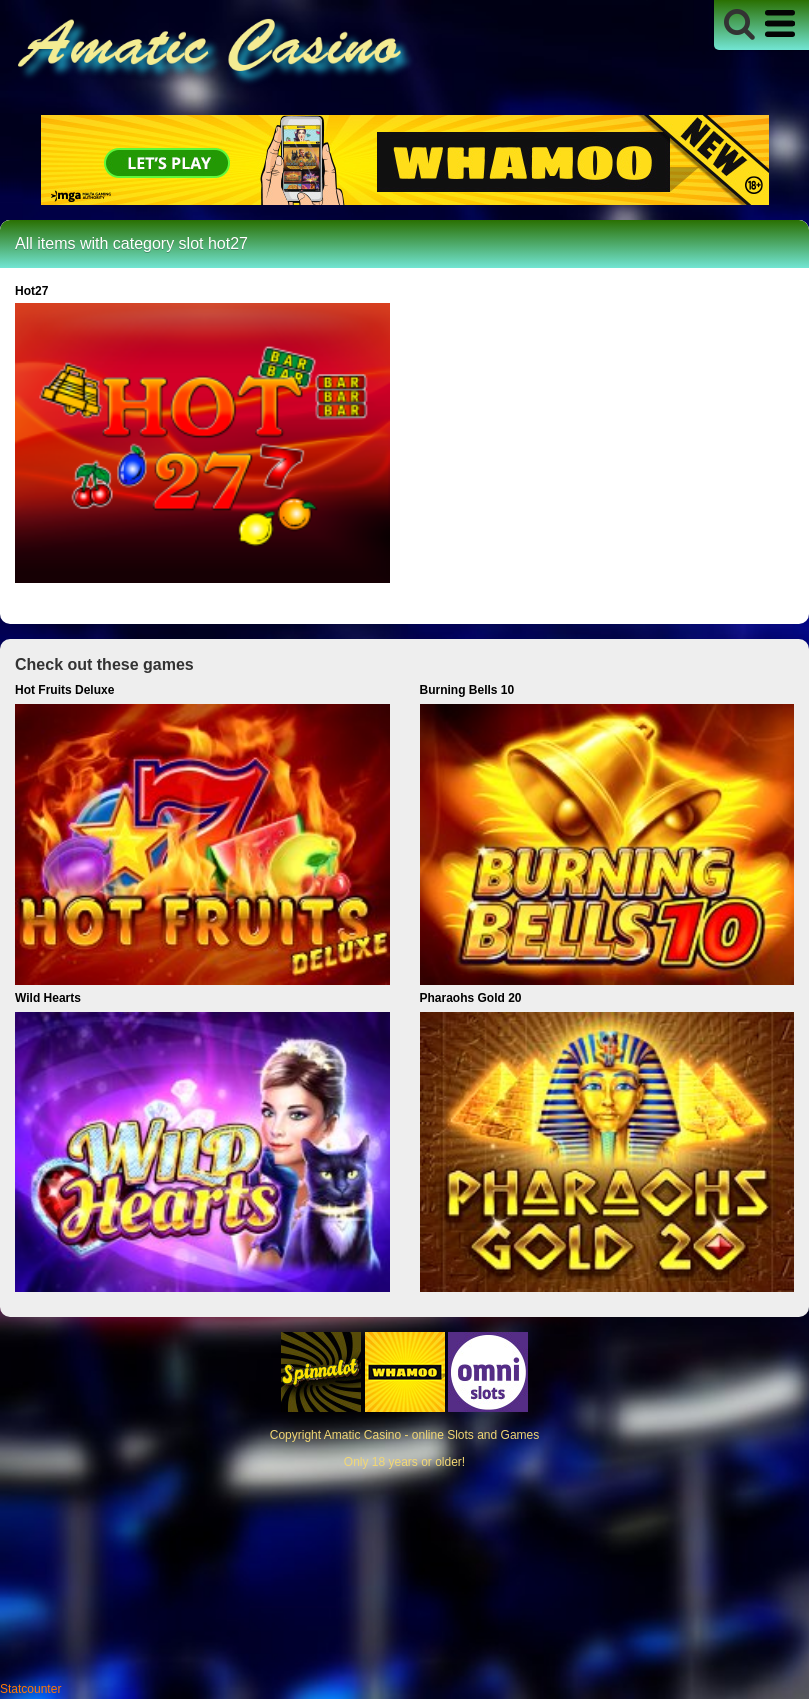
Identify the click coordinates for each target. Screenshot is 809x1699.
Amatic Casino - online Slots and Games (431, 1435)
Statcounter (30, 1689)
